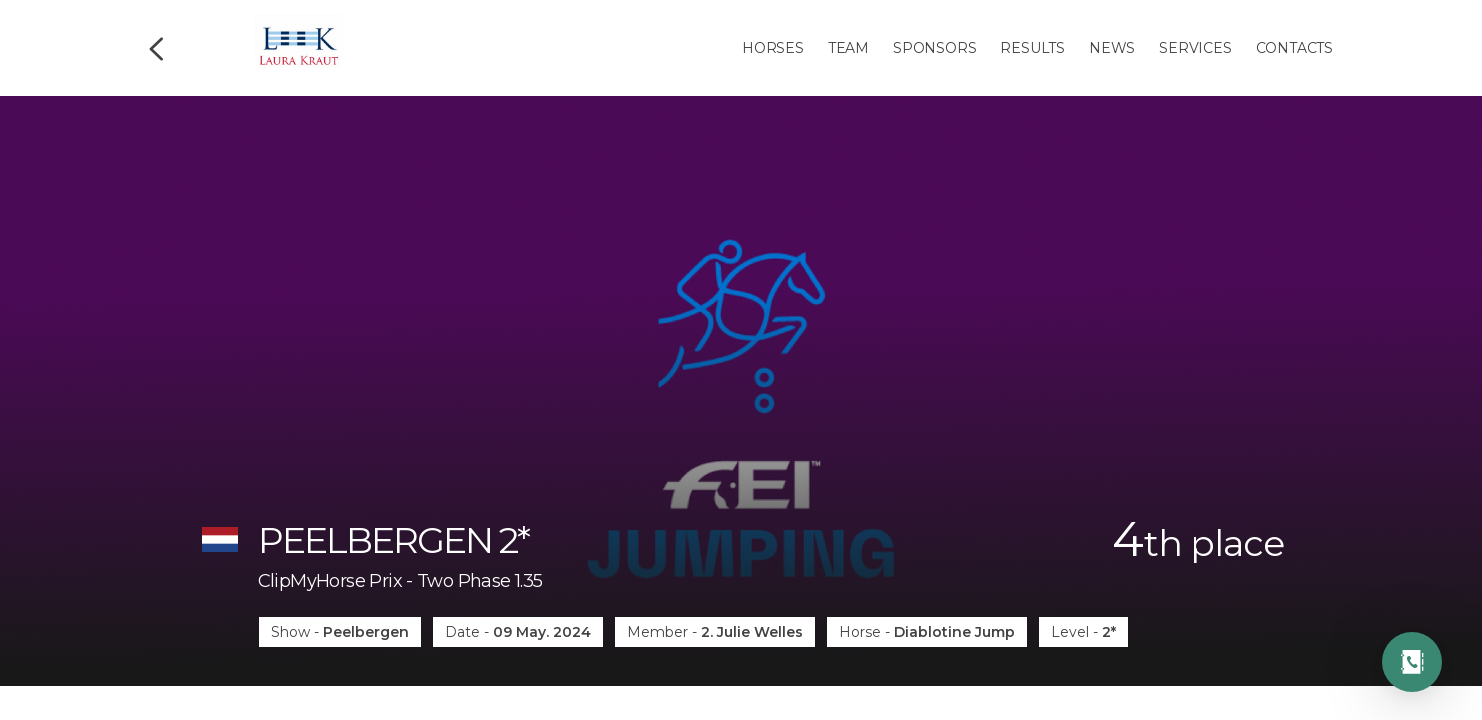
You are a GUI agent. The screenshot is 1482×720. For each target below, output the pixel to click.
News (1112, 48)
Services (1195, 48)
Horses (773, 48)
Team (848, 48)
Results (1032, 48)
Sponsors (934, 48)
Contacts (1294, 48)
